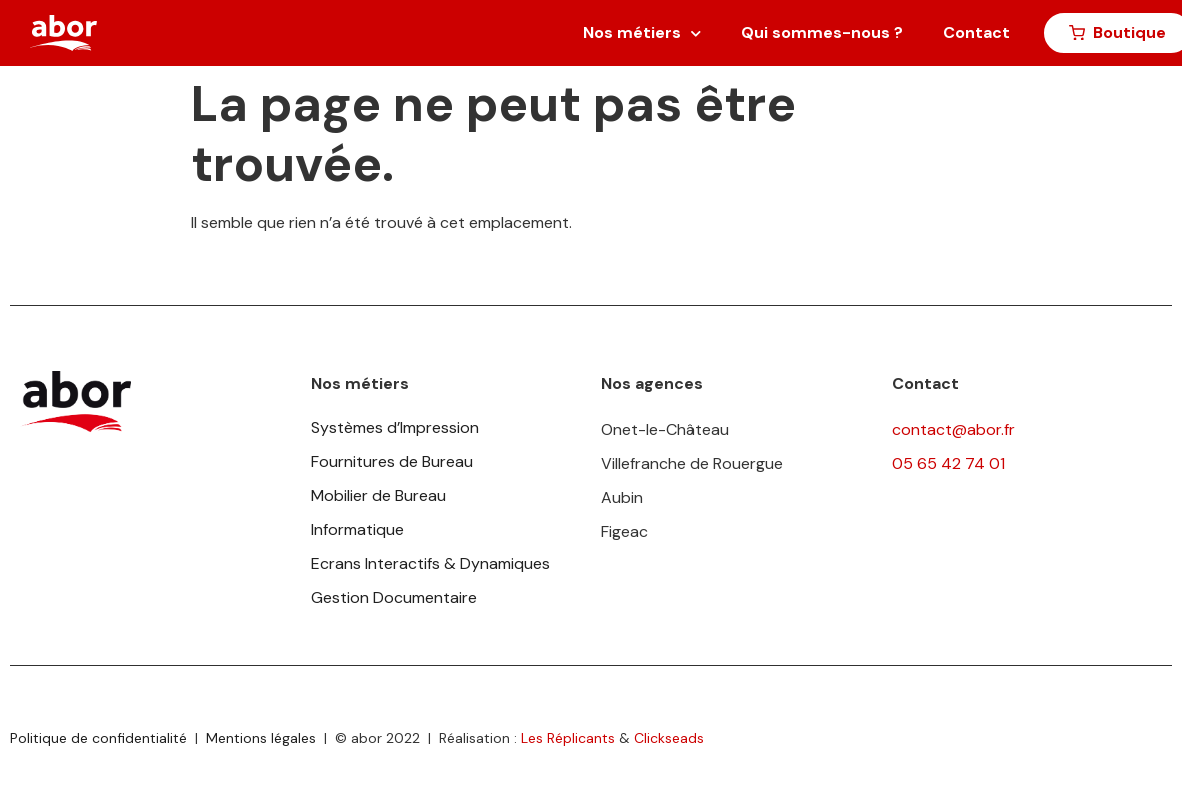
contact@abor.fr (953, 429)
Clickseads (669, 738)
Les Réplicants (568, 738)
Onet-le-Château (665, 429)
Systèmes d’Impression (395, 427)
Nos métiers (642, 33)
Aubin (622, 497)
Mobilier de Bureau (378, 495)
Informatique (357, 529)
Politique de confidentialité (98, 738)
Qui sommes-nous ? (822, 32)
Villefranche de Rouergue (692, 463)
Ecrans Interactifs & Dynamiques (430, 563)
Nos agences (652, 383)
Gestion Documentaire (394, 597)
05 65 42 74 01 (948, 463)
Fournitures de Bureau (392, 461)
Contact (976, 32)
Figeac (624, 531)
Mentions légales (261, 738)
